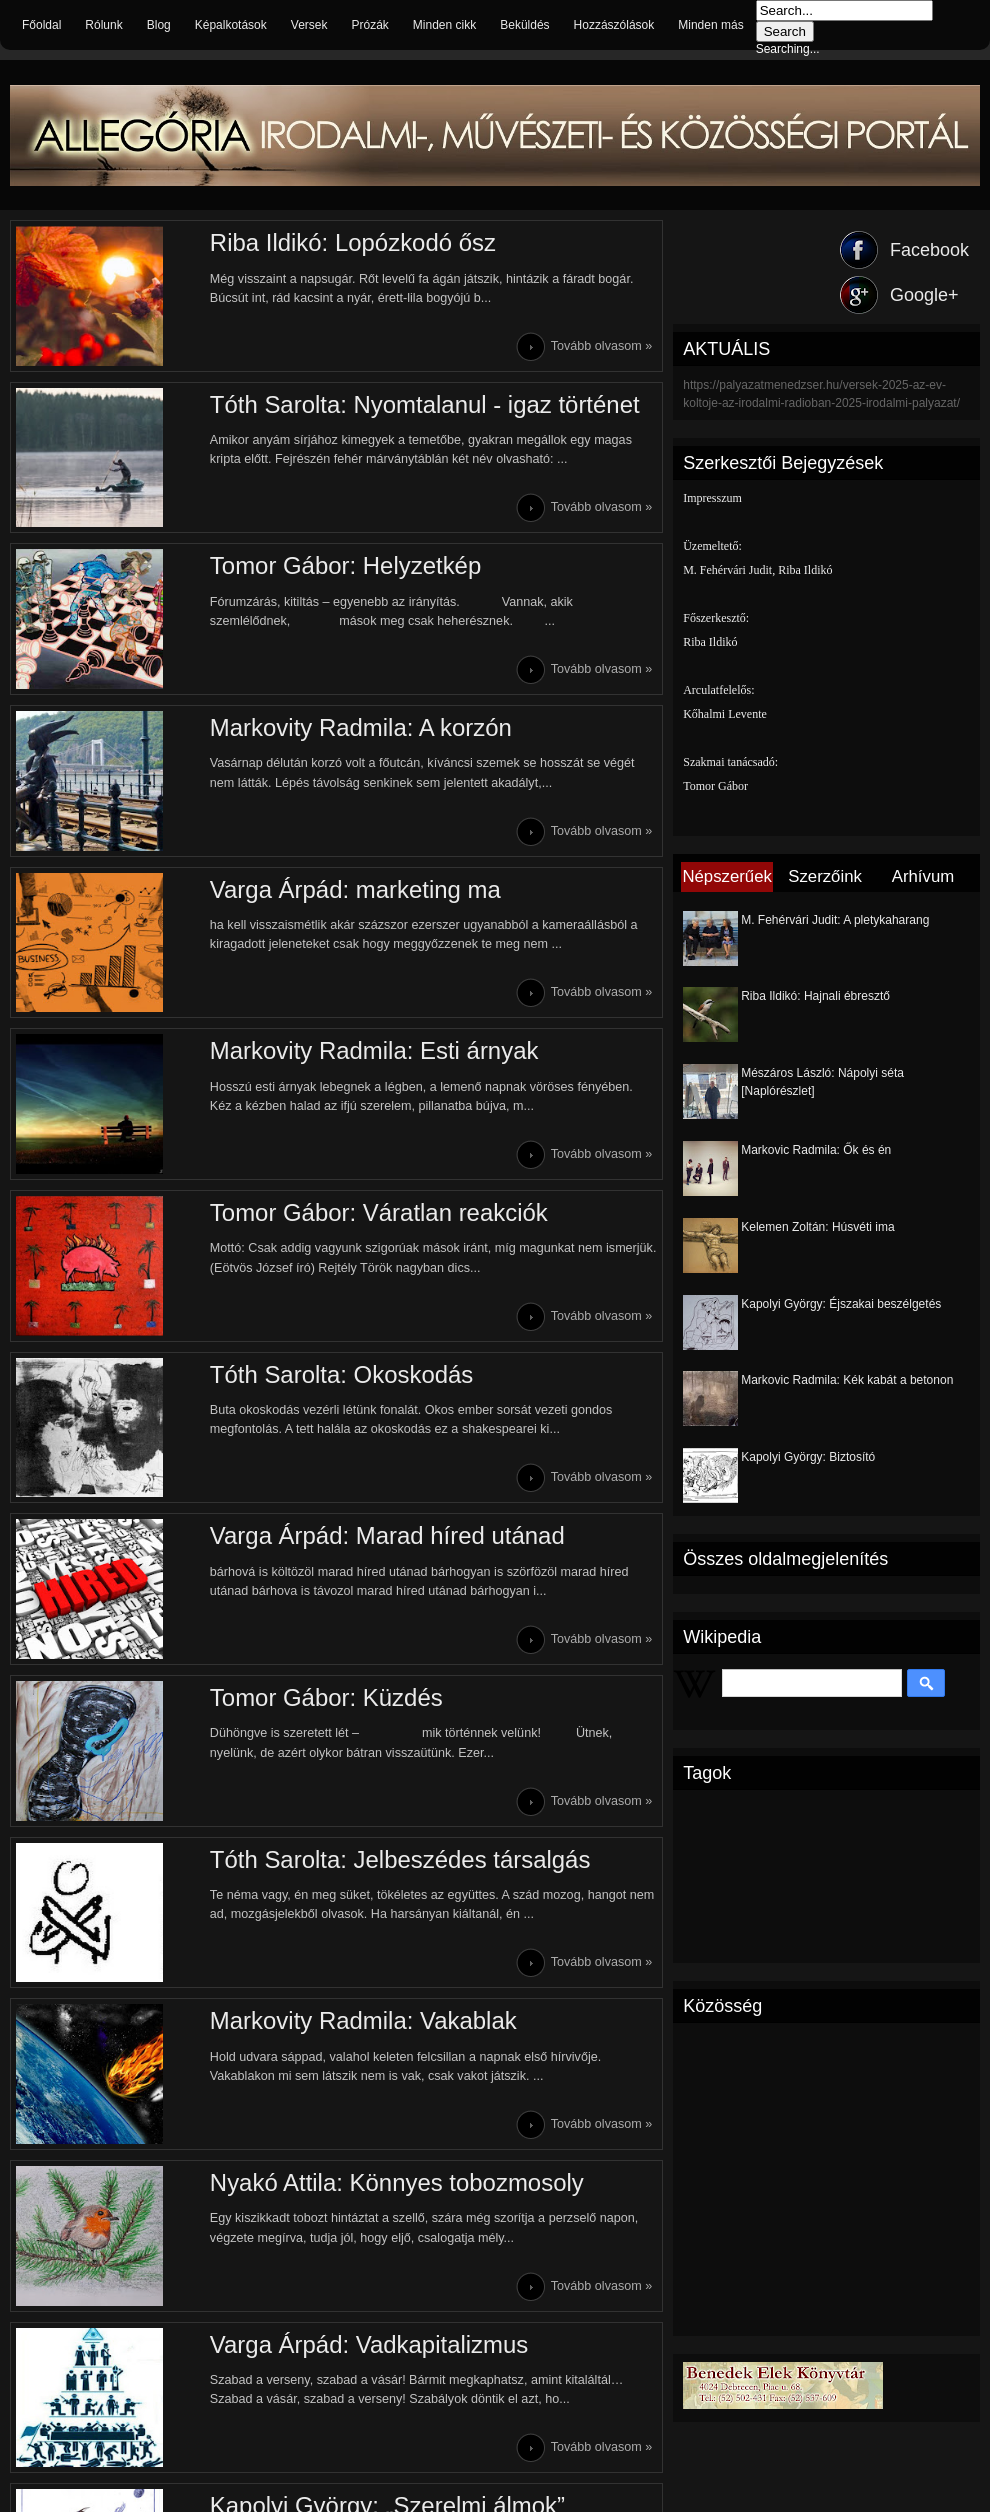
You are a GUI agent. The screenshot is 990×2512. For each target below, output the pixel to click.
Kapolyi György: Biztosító (808, 1457)
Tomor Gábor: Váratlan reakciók (375, 1214)
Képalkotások (231, 25)
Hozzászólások (614, 25)
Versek (309, 25)
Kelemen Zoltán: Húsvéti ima (817, 1227)
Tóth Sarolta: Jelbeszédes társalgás (397, 1862)
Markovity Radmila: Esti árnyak (370, 1052)
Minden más (710, 25)
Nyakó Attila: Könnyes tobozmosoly (393, 2186)
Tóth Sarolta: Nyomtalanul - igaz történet (421, 404)
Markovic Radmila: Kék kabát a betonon (847, 1380)
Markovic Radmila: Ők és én (816, 1150)
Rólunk (103, 25)
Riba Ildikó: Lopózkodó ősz (349, 242)
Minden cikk (444, 25)
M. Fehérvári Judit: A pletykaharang (835, 920)
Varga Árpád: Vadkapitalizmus (365, 2348)
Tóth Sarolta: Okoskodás (338, 1376)
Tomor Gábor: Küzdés (322, 1700)
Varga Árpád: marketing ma (352, 890)
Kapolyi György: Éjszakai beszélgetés (841, 1304)
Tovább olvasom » (602, 346)
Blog (159, 25)
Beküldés (524, 25)
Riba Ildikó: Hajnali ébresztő (815, 996)
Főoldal (41, 25)
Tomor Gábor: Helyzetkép (342, 566)
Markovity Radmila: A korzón (357, 728)
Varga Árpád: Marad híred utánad (384, 1538)
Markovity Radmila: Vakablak (360, 2024)
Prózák (369, 25)
